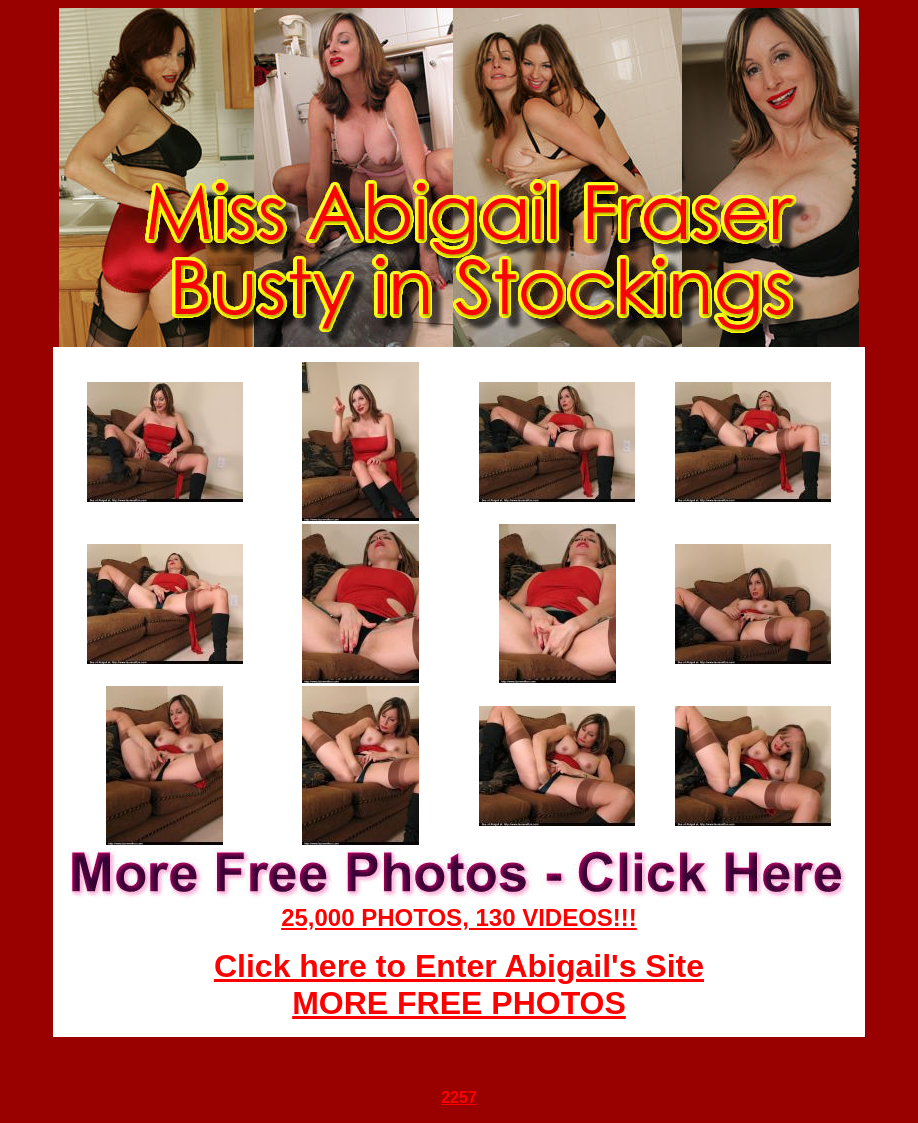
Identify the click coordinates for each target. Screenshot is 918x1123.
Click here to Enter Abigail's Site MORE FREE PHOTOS (459, 984)
